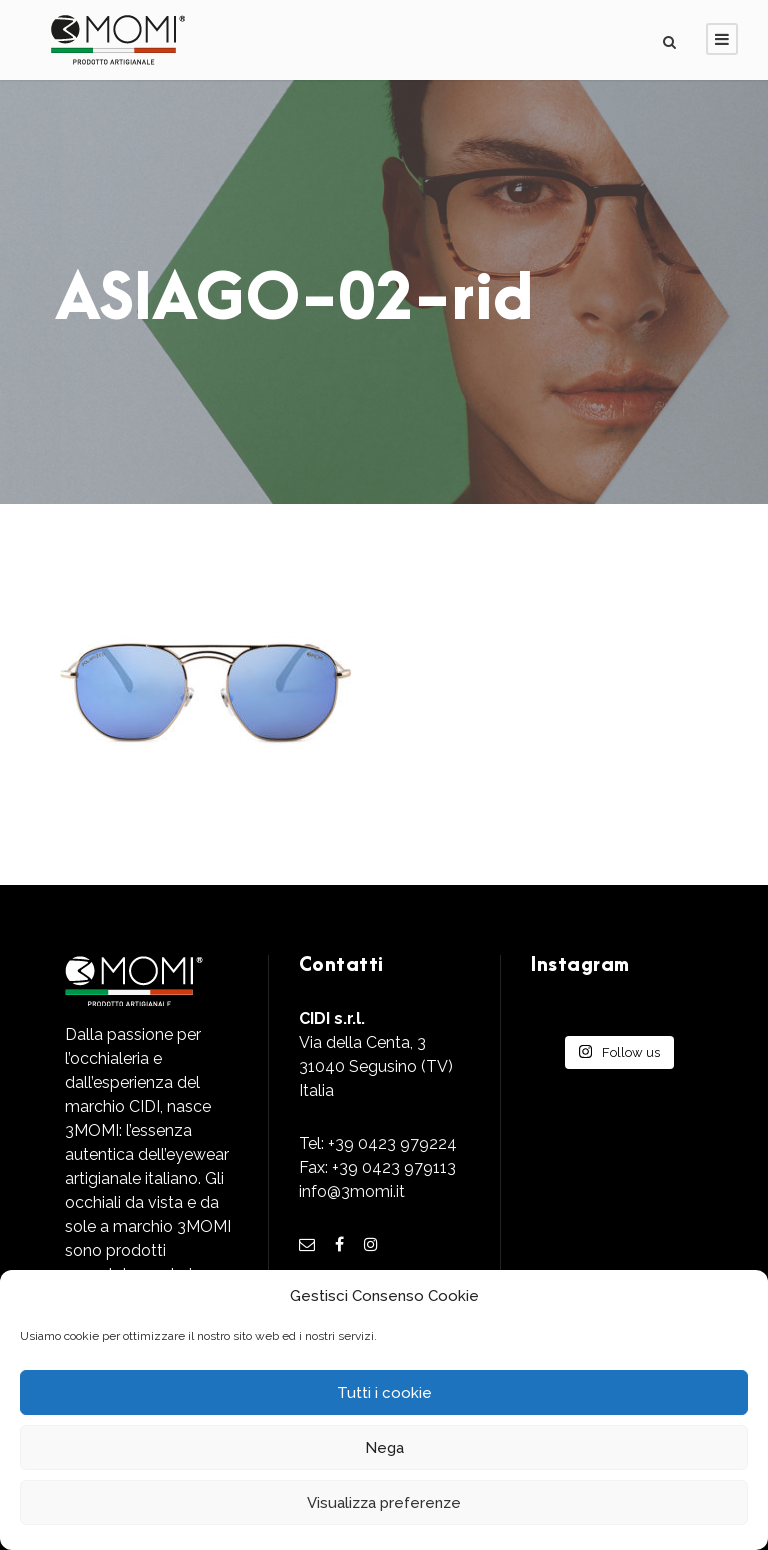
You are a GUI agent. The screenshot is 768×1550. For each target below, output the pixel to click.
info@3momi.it (352, 1191)
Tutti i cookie (384, 1393)
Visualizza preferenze (384, 1503)
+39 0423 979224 (392, 1143)
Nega (384, 1448)
